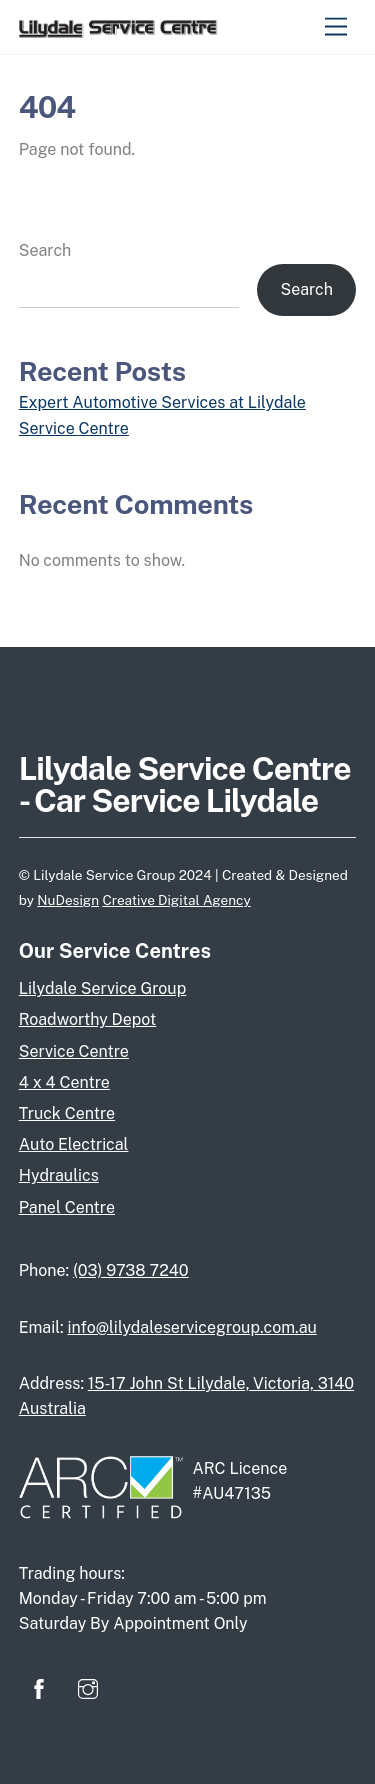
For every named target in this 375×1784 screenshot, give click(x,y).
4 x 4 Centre (64, 1082)
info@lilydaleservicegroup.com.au (191, 1327)
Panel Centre (67, 1207)
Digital (180, 900)
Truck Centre (67, 1113)
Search (45, 250)
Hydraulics (59, 1175)
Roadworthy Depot (87, 1019)
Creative (130, 900)
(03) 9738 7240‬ (131, 1270)
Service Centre (74, 1051)
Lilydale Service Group (102, 988)
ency (236, 900)
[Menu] (336, 27)
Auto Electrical (74, 1144)
